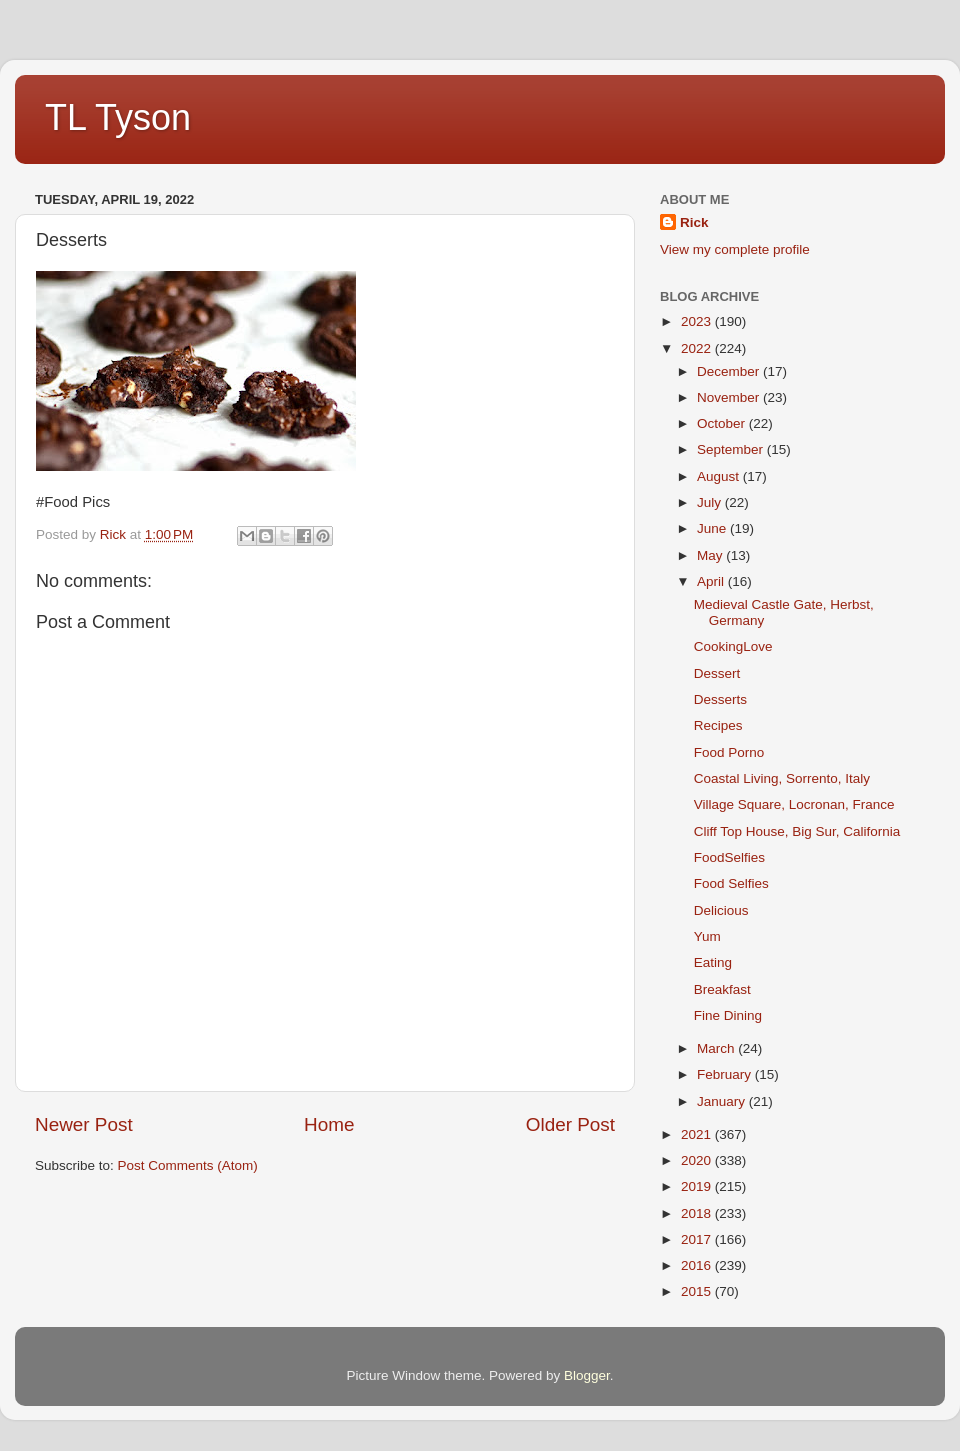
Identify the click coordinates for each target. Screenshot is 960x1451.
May (711, 555)
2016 (698, 1265)
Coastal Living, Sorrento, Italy (782, 778)
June (713, 528)
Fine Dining (728, 1015)
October (723, 423)
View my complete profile (735, 249)
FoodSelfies (729, 857)
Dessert (717, 673)
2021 (698, 1134)
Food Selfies (731, 883)
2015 (698, 1291)
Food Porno (729, 752)
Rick (694, 222)
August (720, 476)
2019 (698, 1186)
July (711, 502)
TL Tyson (118, 117)
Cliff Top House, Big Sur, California (797, 831)
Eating (713, 962)
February (726, 1074)
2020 (698, 1160)
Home (329, 1124)
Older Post (570, 1124)
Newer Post (84, 1124)
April (712, 581)
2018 (698, 1213)
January (723, 1101)
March (717, 1048)
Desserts (720, 699)
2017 (698, 1239)
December (730, 371)
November (730, 397)
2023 (698, 321)
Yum (707, 936)
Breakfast (722, 989)
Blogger (587, 1375)
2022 (698, 348)
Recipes (718, 725)
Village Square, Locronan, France (794, 804)
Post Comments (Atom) (188, 1165)
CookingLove (733, 646)
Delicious (721, 910)
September (732, 449)
